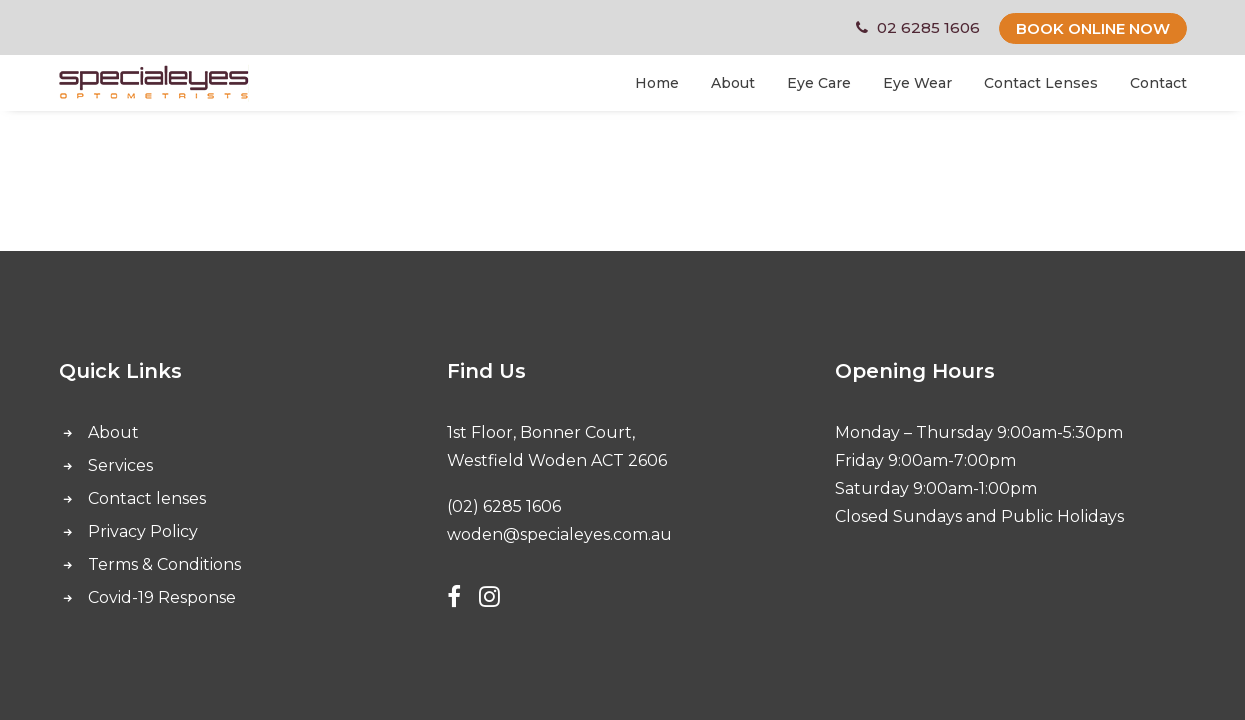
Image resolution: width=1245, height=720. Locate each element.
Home (657, 83)
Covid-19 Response (162, 597)
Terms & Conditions (164, 564)
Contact (1158, 83)
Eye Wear (917, 83)
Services (120, 465)
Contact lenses (147, 498)
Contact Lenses (1041, 83)
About (733, 83)
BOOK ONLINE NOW (1093, 28)
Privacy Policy (143, 531)
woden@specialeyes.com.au (559, 534)
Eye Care (819, 83)
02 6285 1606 (928, 27)
